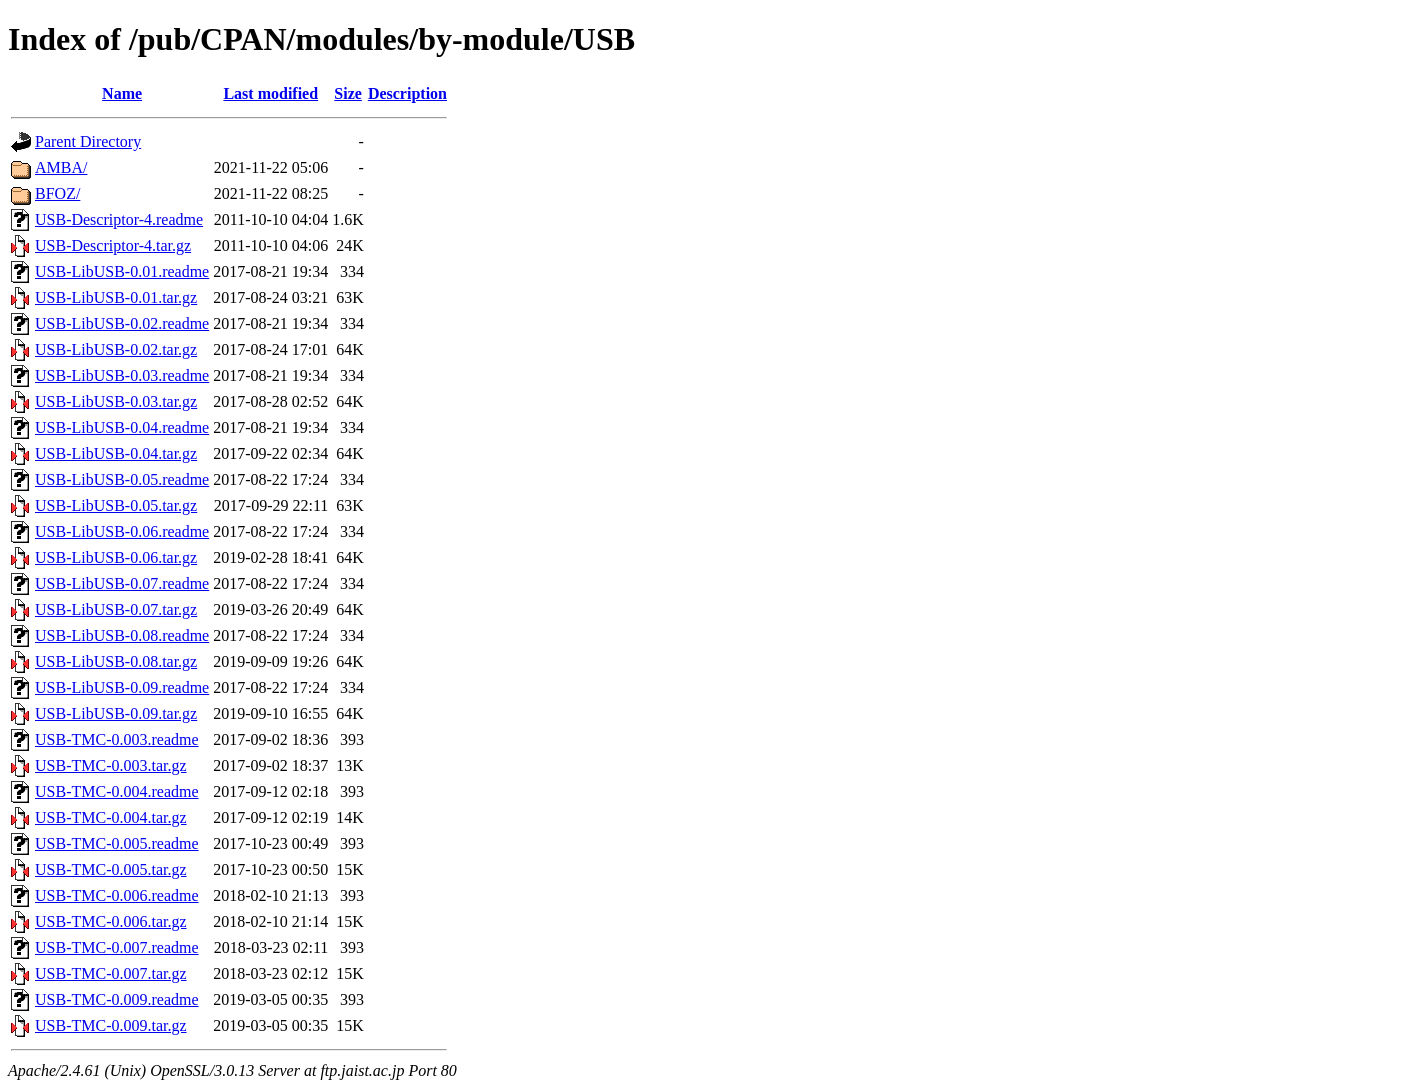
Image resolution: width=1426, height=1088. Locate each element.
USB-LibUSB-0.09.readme (122, 687)
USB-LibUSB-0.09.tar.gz (116, 713)
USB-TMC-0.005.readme (117, 843)
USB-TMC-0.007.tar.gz (111, 973)
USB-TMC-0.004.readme (117, 791)
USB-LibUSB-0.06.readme (122, 531)
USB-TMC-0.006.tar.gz (111, 921)
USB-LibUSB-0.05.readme (122, 479)
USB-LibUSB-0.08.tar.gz (116, 661)
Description (407, 93)
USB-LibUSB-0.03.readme (122, 375)
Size (348, 93)
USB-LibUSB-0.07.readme (122, 583)
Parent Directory (88, 141)
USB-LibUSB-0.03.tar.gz (116, 401)
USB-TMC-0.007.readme (117, 947)
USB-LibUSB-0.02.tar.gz (116, 349)
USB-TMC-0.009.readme (117, 999)
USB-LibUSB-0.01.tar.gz (116, 297)
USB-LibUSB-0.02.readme (122, 323)
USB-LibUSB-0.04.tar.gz (116, 453)
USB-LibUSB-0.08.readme (122, 635)
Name (122, 93)
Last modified (270, 93)
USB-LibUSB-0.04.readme (122, 427)
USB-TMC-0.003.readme (117, 739)
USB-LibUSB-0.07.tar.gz (116, 609)
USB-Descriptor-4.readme (119, 219)
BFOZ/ (57, 193)
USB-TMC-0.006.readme (117, 895)
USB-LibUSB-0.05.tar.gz (116, 505)
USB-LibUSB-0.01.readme (122, 271)
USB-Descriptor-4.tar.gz (113, 245)
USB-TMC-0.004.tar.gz (111, 817)
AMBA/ (61, 167)
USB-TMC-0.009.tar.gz (111, 1025)
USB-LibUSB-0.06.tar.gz (116, 557)
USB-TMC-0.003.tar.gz (111, 765)
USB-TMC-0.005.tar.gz (111, 869)
